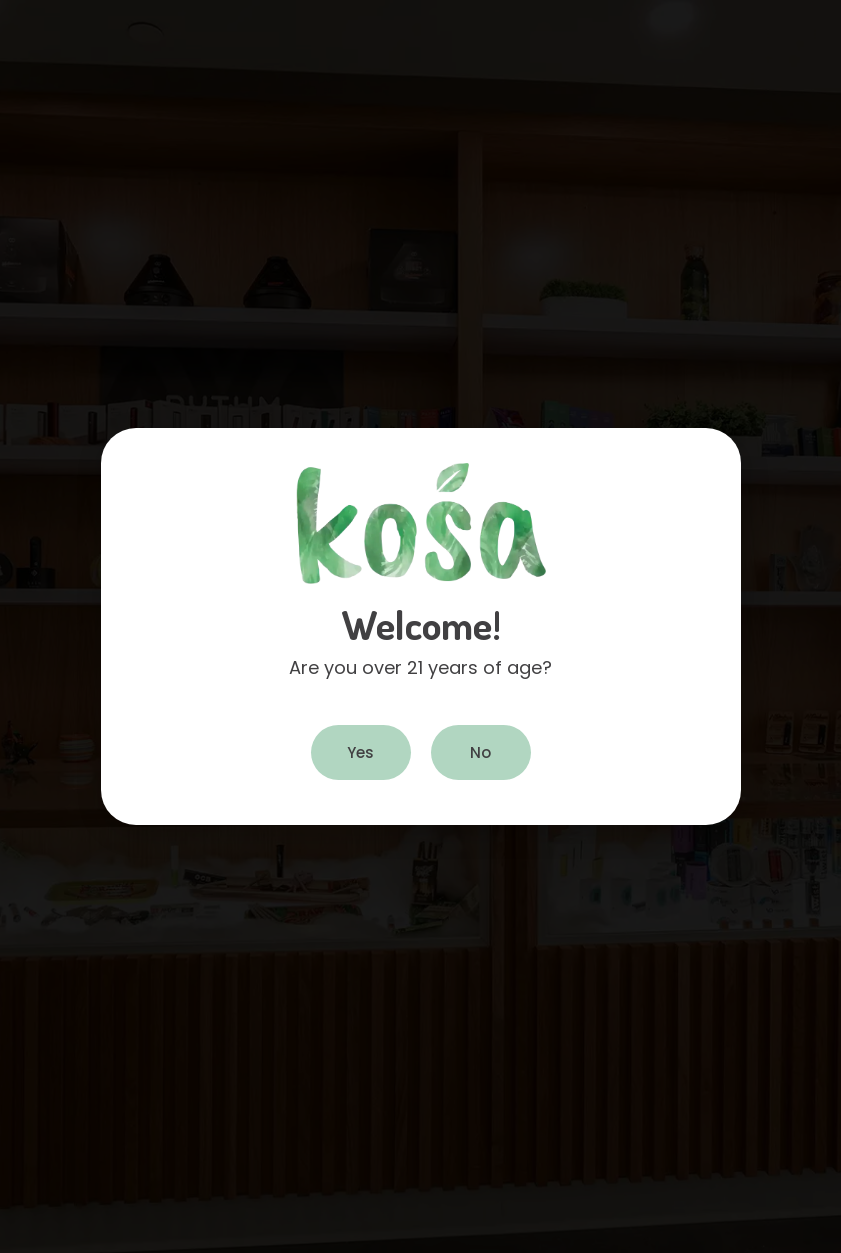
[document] (420, 626)
